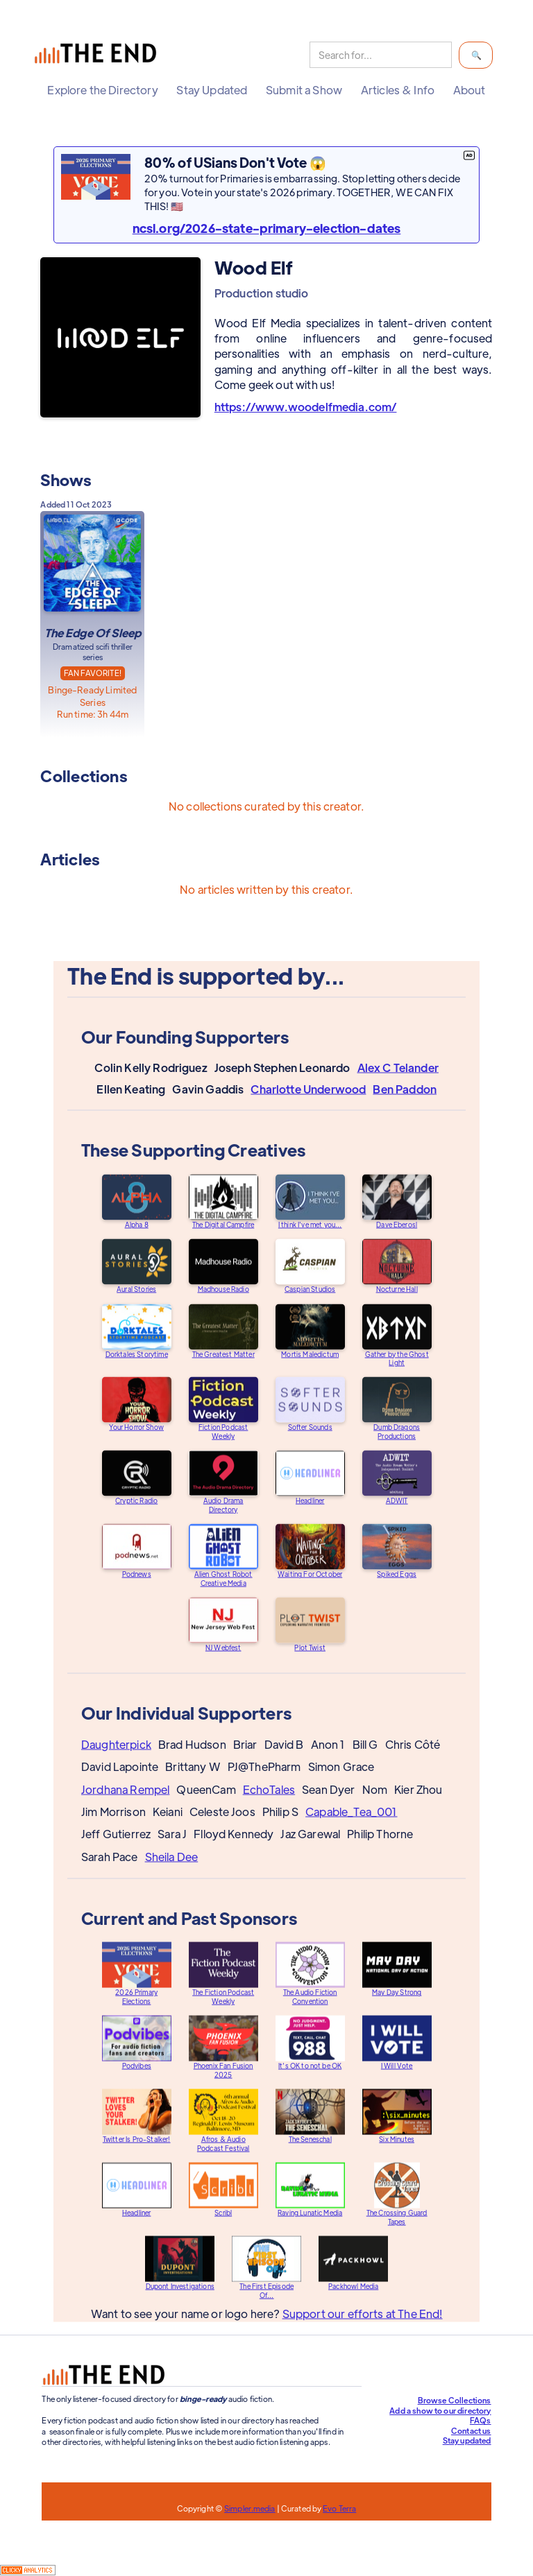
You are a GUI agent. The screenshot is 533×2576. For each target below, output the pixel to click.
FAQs (480, 2420)
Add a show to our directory (440, 2410)
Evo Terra (339, 2508)
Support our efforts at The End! (362, 2326)
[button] (102, 90)
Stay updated (467, 2440)
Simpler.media (249, 2508)
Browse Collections (454, 2400)
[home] (98, 55)
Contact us (471, 2430)
